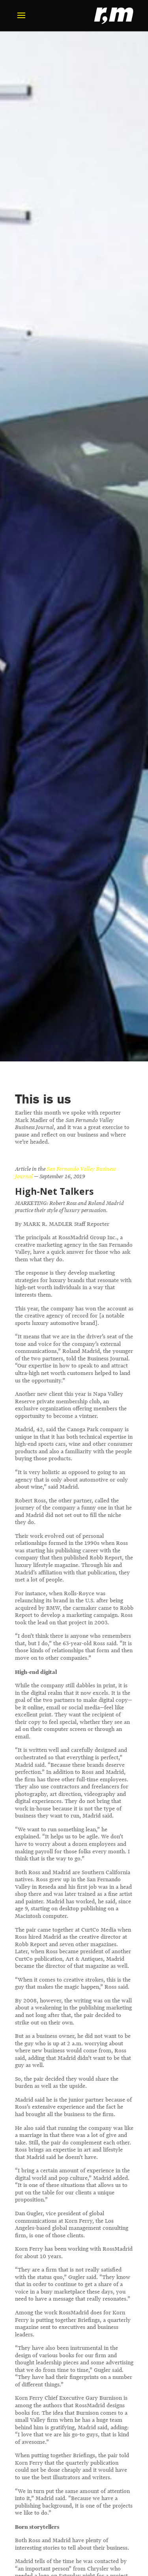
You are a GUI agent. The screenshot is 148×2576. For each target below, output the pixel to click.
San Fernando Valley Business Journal (65, 1172)
